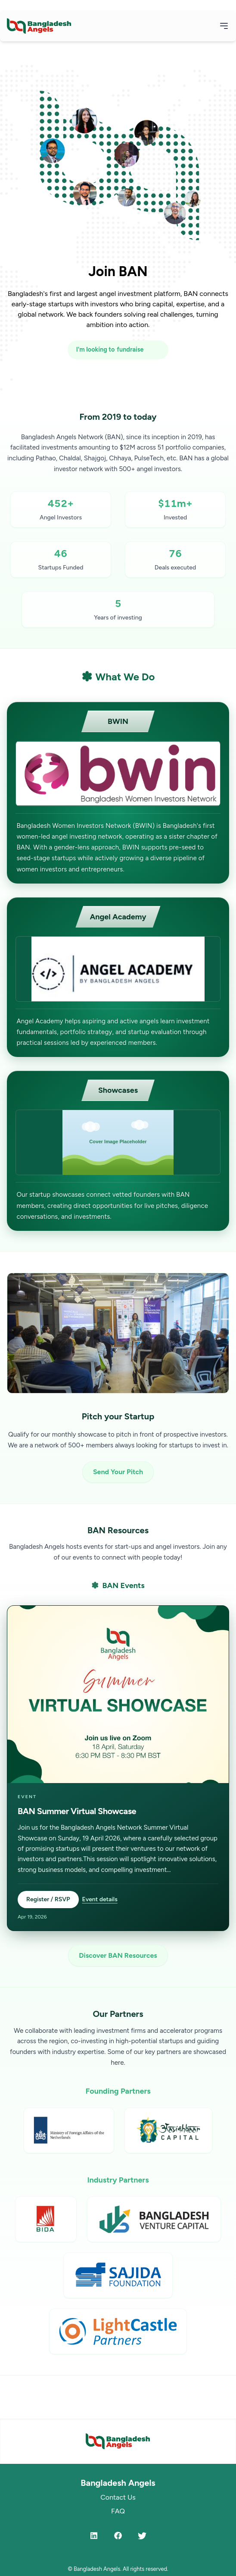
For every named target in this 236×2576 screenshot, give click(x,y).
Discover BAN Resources (118, 1955)
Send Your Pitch (118, 1472)
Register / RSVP (48, 1899)
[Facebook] (118, 2535)
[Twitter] (142, 2535)
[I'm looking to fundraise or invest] (118, 349)
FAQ (118, 2511)
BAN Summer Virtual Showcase (77, 1811)
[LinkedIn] (93, 2535)
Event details (100, 1899)
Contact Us (117, 2497)
